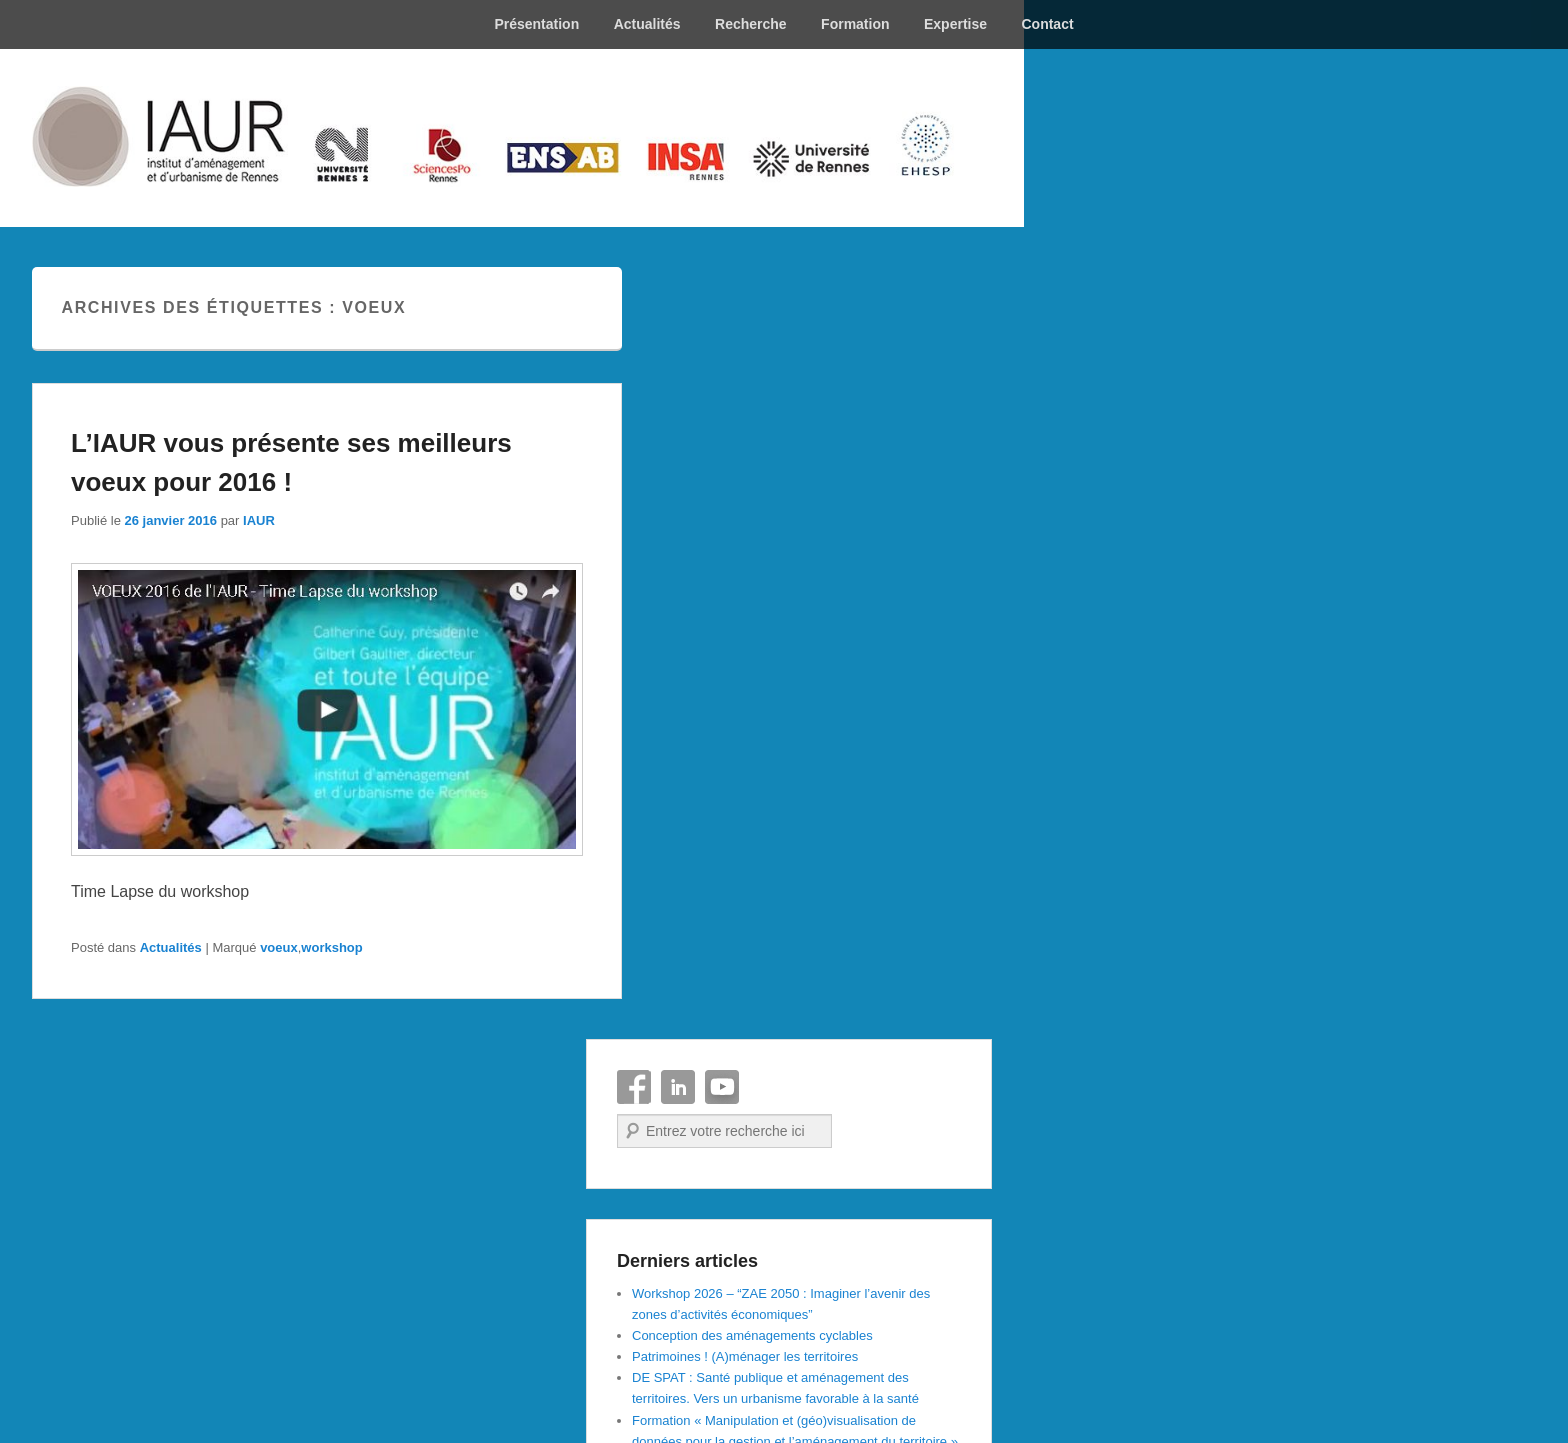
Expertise (955, 24)
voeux (279, 947)
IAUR (259, 520)
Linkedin (678, 1087)
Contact (1047, 24)
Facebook (634, 1087)
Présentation (536, 24)
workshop (331, 947)
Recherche (751, 24)
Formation (855, 24)
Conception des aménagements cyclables (752, 1335)
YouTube (722, 1087)
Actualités (647, 24)
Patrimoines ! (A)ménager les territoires (745, 1356)
